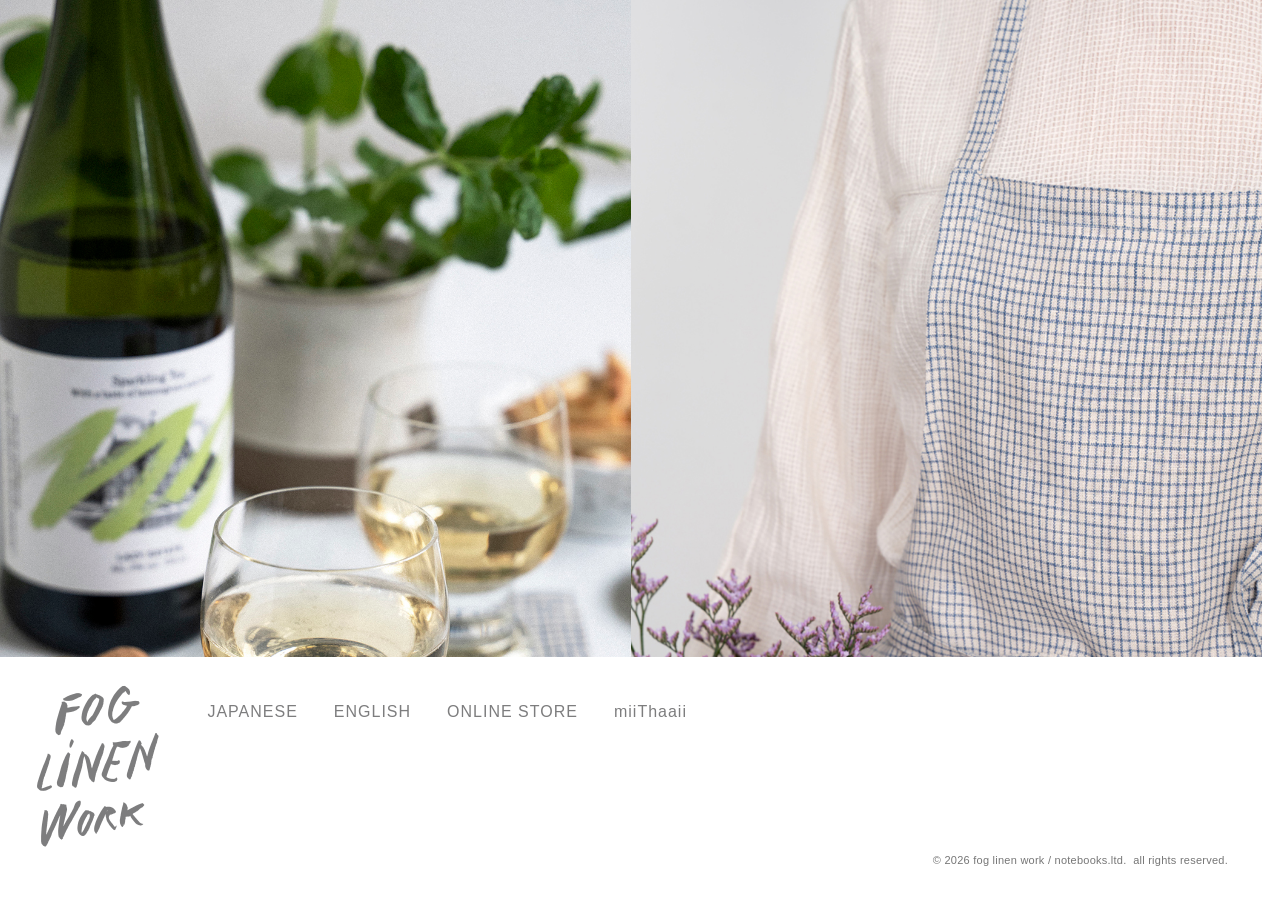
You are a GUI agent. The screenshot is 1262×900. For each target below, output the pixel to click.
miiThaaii (650, 711)
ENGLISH (372, 711)
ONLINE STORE (512, 711)
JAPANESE (252, 711)
